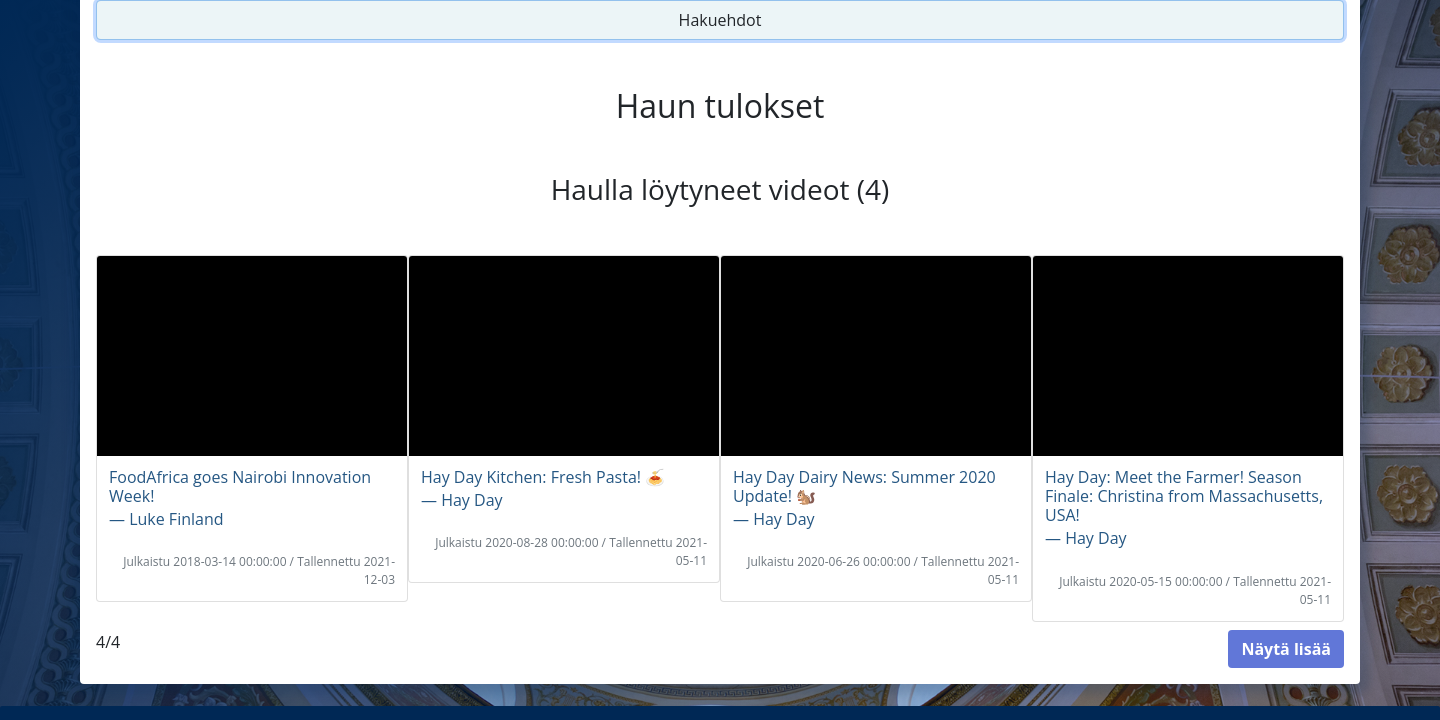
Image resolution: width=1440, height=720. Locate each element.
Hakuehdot (720, 20)
